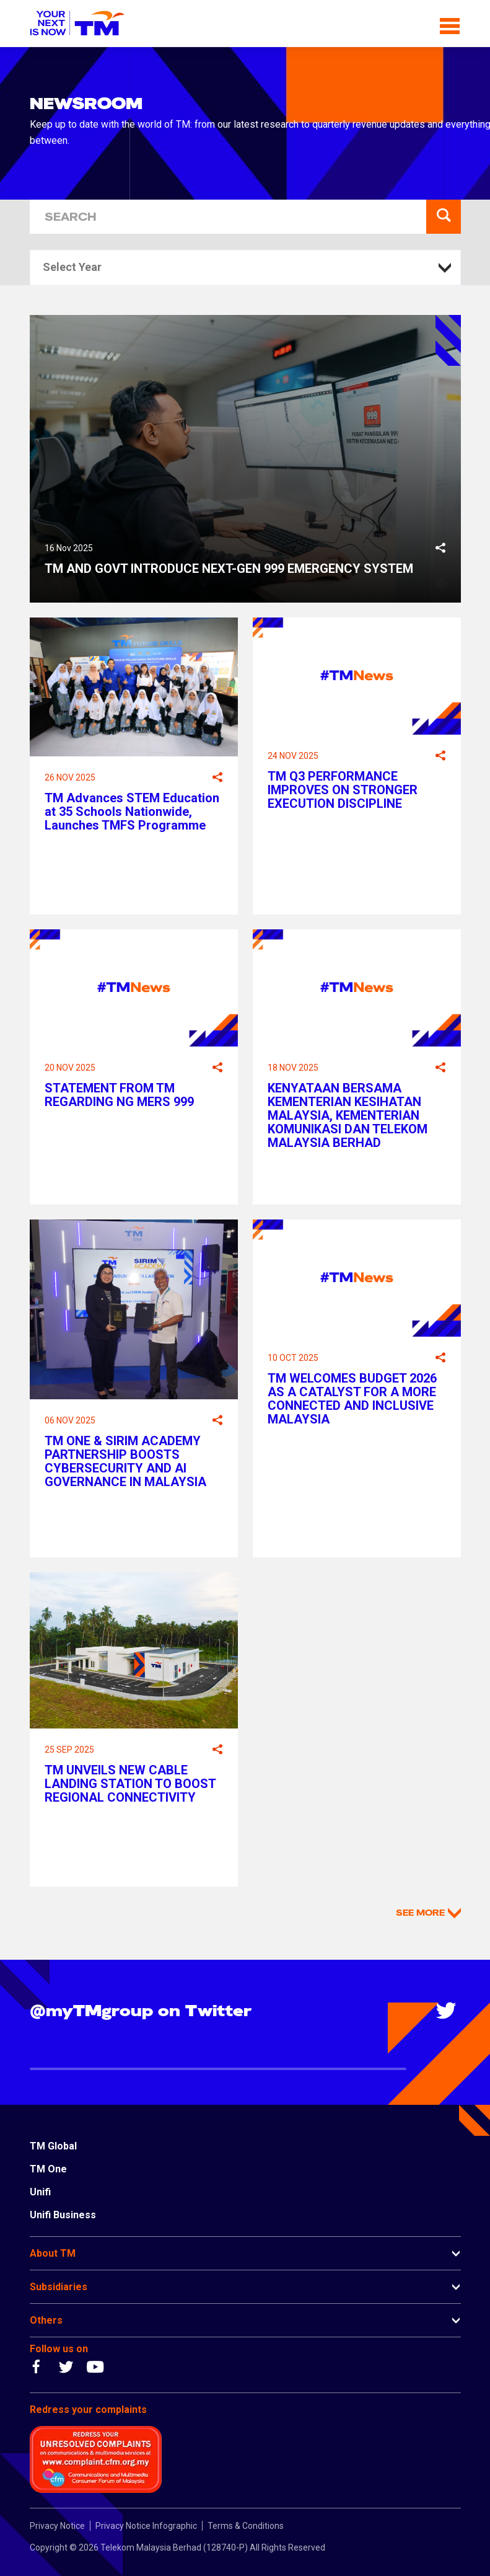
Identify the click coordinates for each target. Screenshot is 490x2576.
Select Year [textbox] (72, 266)
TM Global (53, 2146)
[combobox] (245, 267)
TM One (48, 2169)
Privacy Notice (57, 2526)
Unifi (40, 2192)
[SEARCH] (228, 217)
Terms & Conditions (246, 2526)
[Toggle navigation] (450, 23)
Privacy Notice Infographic (146, 2526)
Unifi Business (63, 2215)
